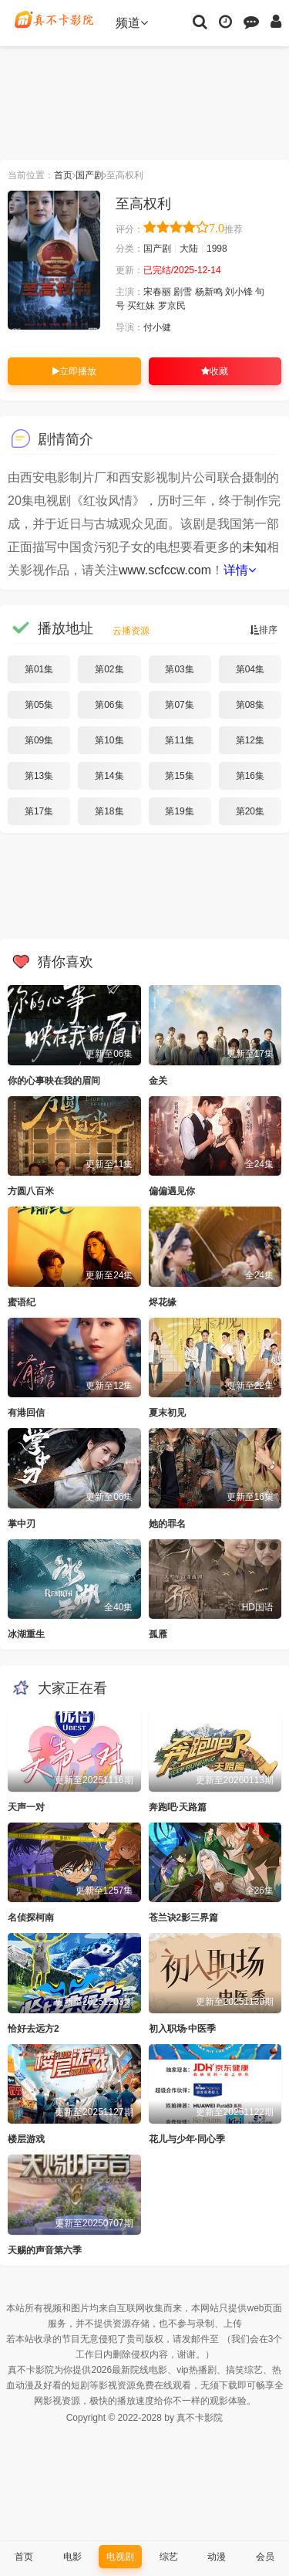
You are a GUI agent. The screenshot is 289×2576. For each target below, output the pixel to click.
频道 (132, 22)
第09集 (39, 740)
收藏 (214, 371)
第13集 (39, 775)
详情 (239, 570)
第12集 (250, 740)
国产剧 (89, 175)
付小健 (157, 327)
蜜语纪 (21, 1302)
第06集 (109, 704)
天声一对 (26, 1807)
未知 (254, 546)
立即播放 (74, 371)
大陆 (189, 248)
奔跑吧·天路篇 (178, 1807)
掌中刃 (21, 1523)
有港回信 (26, 1412)
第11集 (179, 740)
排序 (263, 630)
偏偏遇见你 (172, 1191)
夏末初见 (167, 1412)
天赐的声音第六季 (45, 2250)
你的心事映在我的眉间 (54, 1080)
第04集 (250, 669)
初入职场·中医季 (182, 2028)
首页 (63, 175)
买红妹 (141, 305)
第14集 (109, 775)
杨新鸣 (209, 291)
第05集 (39, 704)
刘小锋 (239, 291)
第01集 (39, 669)
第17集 (39, 811)
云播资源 (131, 630)
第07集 (179, 704)
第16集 (250, 775)
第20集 (250, 811)
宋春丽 (157, 291)
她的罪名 (167, 1523)
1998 (217, 248)
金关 (158, 1080)
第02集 (109, 669)
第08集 (250, 704)
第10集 (109, 740)
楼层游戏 (26, 2139)
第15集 (179, 775)
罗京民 (172, 305)
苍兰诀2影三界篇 (184, 1917)
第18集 (109, 811)
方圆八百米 (31, 1191)
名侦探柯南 (31, 1917)
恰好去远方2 (33, 2028)
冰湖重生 (26, 1634)
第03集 (179, 669)
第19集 (179, 811)
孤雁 (158, 1634)
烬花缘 (162, 1302)
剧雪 (182, 291)
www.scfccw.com (165, 570)
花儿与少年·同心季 (187, 2139)
